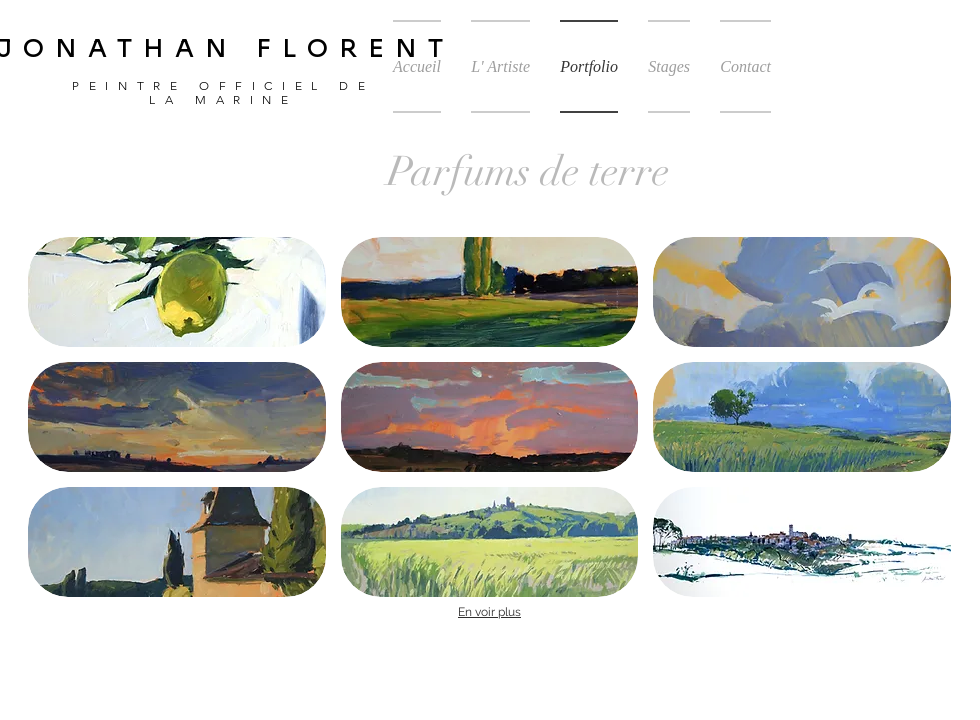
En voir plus (489, 612)
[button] (177, 292)
